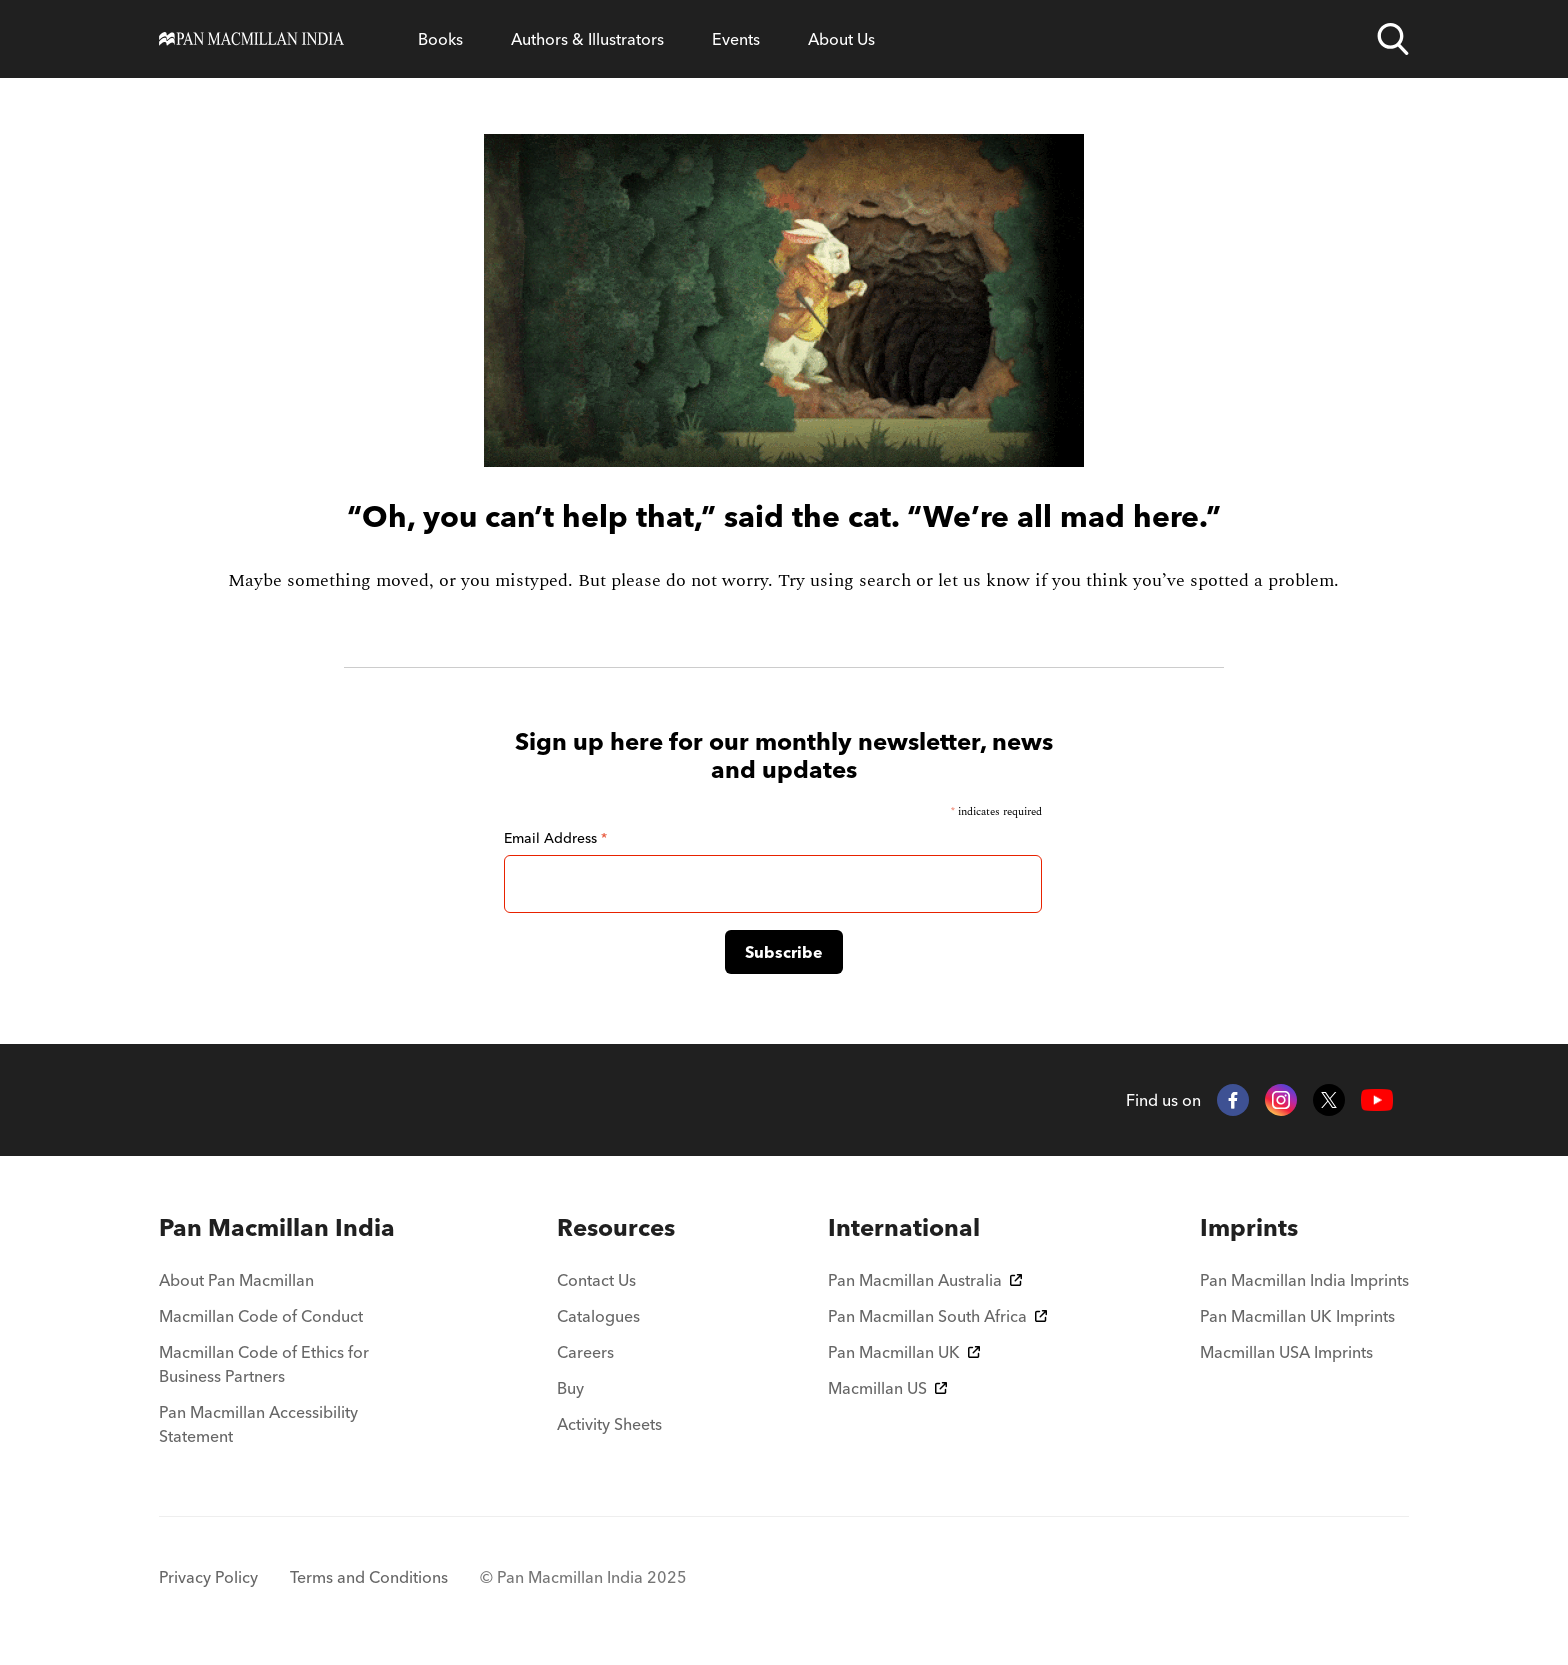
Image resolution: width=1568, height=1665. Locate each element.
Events (736, 39)
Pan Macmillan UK (904, 1352)
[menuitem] (281, 1228)
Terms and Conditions (369, 1577)
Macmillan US (887, 1388)
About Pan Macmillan (236, 1280)
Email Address (555, 838)
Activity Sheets (609, 1424)
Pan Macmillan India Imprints (1304, 1280)
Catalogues (598, 1316)
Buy (570, 1388)
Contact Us (596, 1280)
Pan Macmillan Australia (925, 1280)
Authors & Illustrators (587, 39)
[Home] (251, 39)
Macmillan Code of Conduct (261, 1316)
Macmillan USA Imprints (1286, 1352)
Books (440, 39)
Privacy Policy (208, 1577)
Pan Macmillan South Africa (937, 1316)
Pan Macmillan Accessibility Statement (258, 1424)
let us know (984, 580)
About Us (841, 39)
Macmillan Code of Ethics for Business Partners (264, 1364)
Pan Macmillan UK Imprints (1297, 1316)
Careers (585, 1352)
